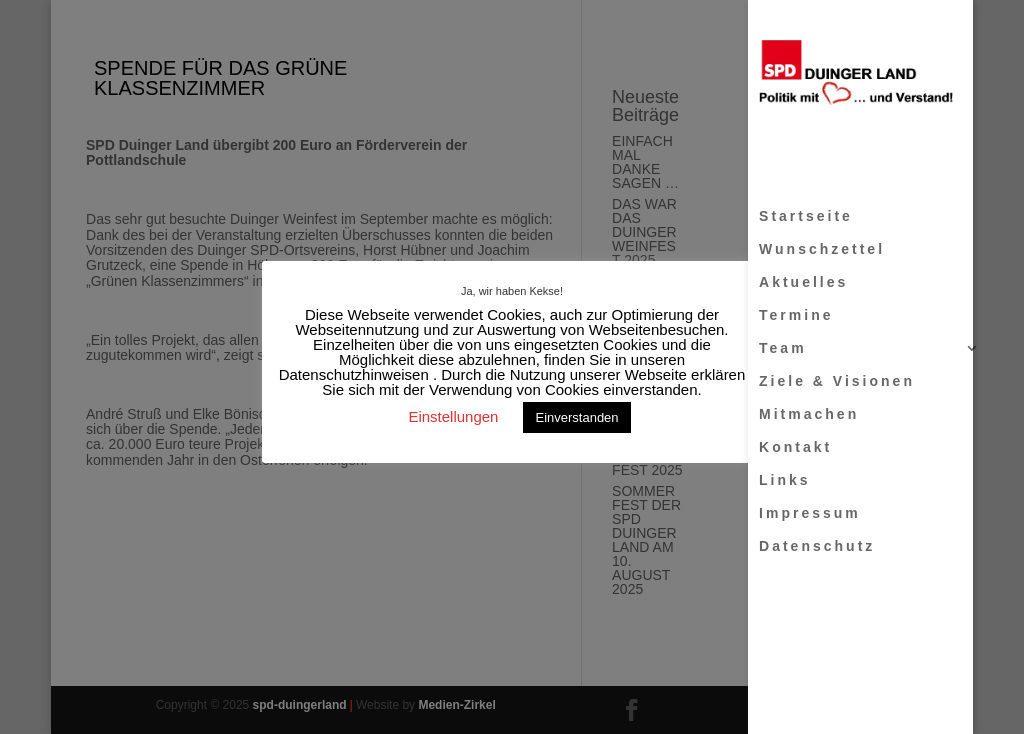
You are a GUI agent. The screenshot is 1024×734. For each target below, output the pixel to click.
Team (783, 348)
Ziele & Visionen (837, 381)
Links (785, 480)
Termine (796, 315)
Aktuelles (803, 282)
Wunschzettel (822, 249)
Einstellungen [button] (453, 416)
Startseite (806, 216)
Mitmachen (809, 414)
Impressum (810, 513)
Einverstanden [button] (576, 417)
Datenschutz (817, 546)
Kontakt (795, 447)
